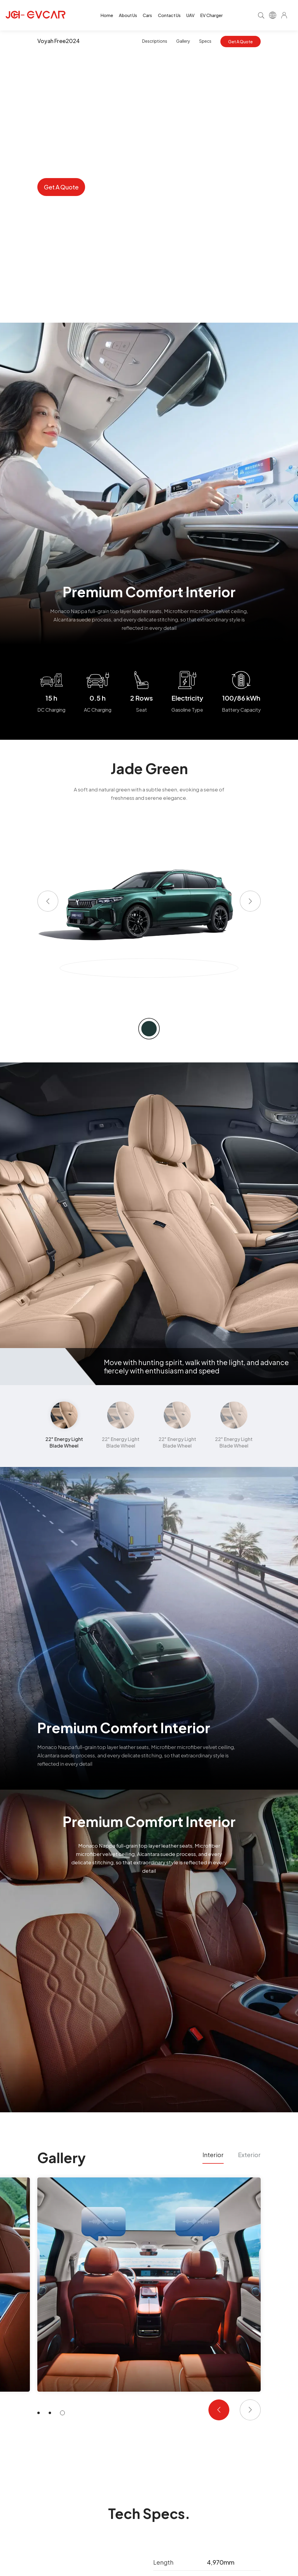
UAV (190, 15)
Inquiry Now (114, 187)
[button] (47, 901)
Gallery (183, 41)
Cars (147, 15)
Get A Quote (240, 41)
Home (107, 15)
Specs (205, 41)
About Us (128, 15)
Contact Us (169, 15)
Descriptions (154, 41)
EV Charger (211, 15)
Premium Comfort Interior (149, 1821)
